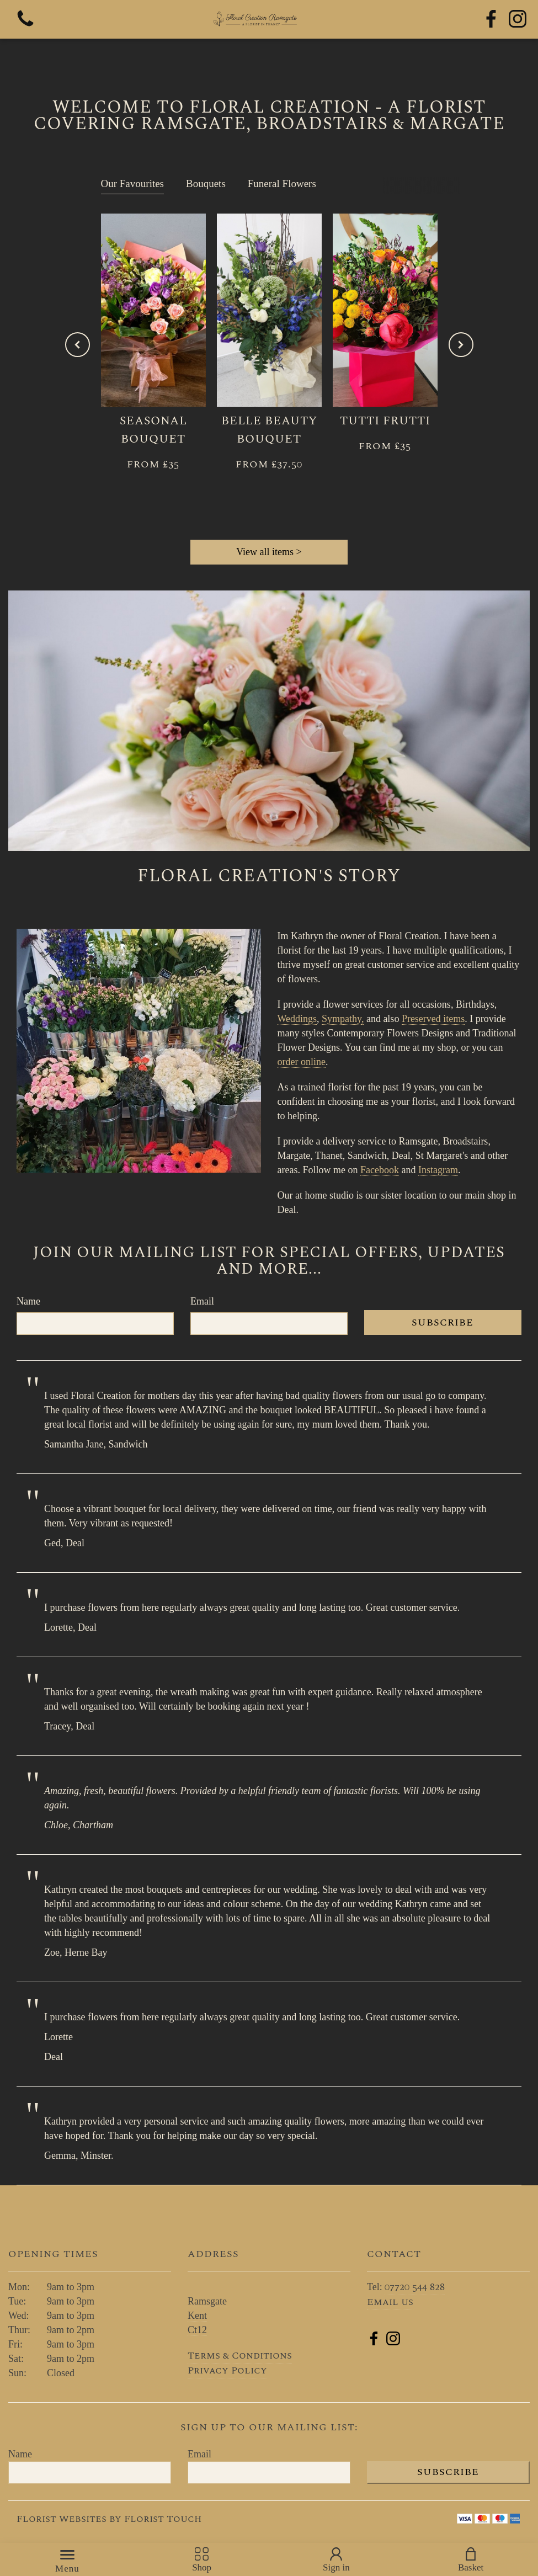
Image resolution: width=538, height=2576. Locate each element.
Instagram (438, 1169)
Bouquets (206, 183)
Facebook (379, 1169)
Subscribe (442, 1322)
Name (28, 1301)
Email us (390, 2302)
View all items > (269, 551)
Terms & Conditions (240, 2355)
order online (302, 1061)
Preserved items (433, 1018)
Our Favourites (132, 183)
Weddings (297, 1018)
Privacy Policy (227, 2370)
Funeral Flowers (282, 183)
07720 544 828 (415, 2287)
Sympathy (341, 1018)
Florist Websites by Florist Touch (109, 2519)
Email (202, 1301)
